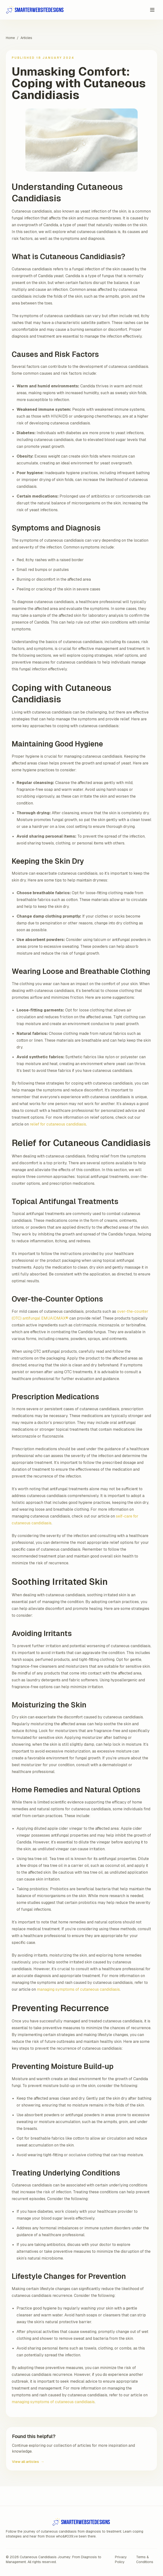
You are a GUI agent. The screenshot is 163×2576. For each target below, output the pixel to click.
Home (10, 38)
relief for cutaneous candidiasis (58, 1124)
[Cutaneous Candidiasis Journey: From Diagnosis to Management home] (57, 10)
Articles (26, 38)
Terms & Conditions (144, 2559)
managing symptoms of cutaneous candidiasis (78, 1989)
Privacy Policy (121, 2559)
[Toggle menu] (152, 10)
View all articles (28, 2461)
